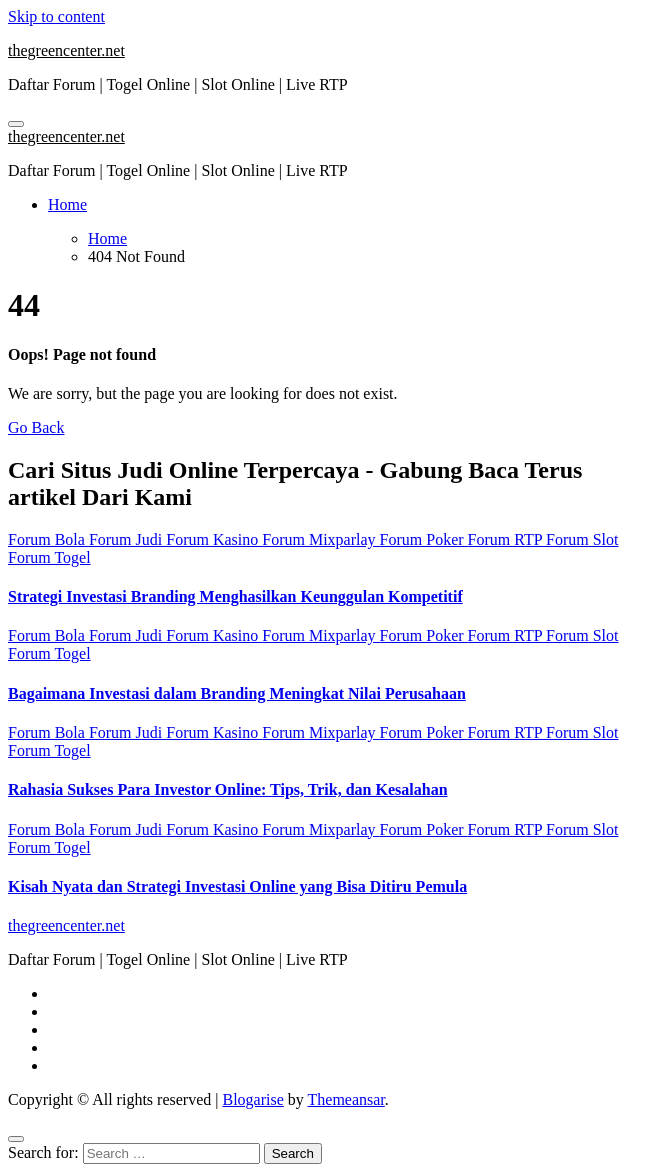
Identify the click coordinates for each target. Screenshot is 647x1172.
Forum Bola (48, 539)
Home (67, 204)
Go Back (36, 427)
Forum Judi (127, 539)
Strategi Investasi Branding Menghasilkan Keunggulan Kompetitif (235, 596)
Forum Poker (424, 539)
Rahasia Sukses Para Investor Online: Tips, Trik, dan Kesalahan (228, 789)
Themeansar (346, 1099)
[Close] (16, 1139)
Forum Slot (582, 539)
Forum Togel (49, 557)
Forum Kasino (214, 539)
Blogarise (252, 1099)
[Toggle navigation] (16, 124)
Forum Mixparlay (320, 539)
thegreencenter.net (66, 50)
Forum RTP (507, 539)
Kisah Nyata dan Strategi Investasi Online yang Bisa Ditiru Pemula (237, 886)
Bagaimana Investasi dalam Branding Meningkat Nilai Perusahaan (237, 693)
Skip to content (56, 16)
